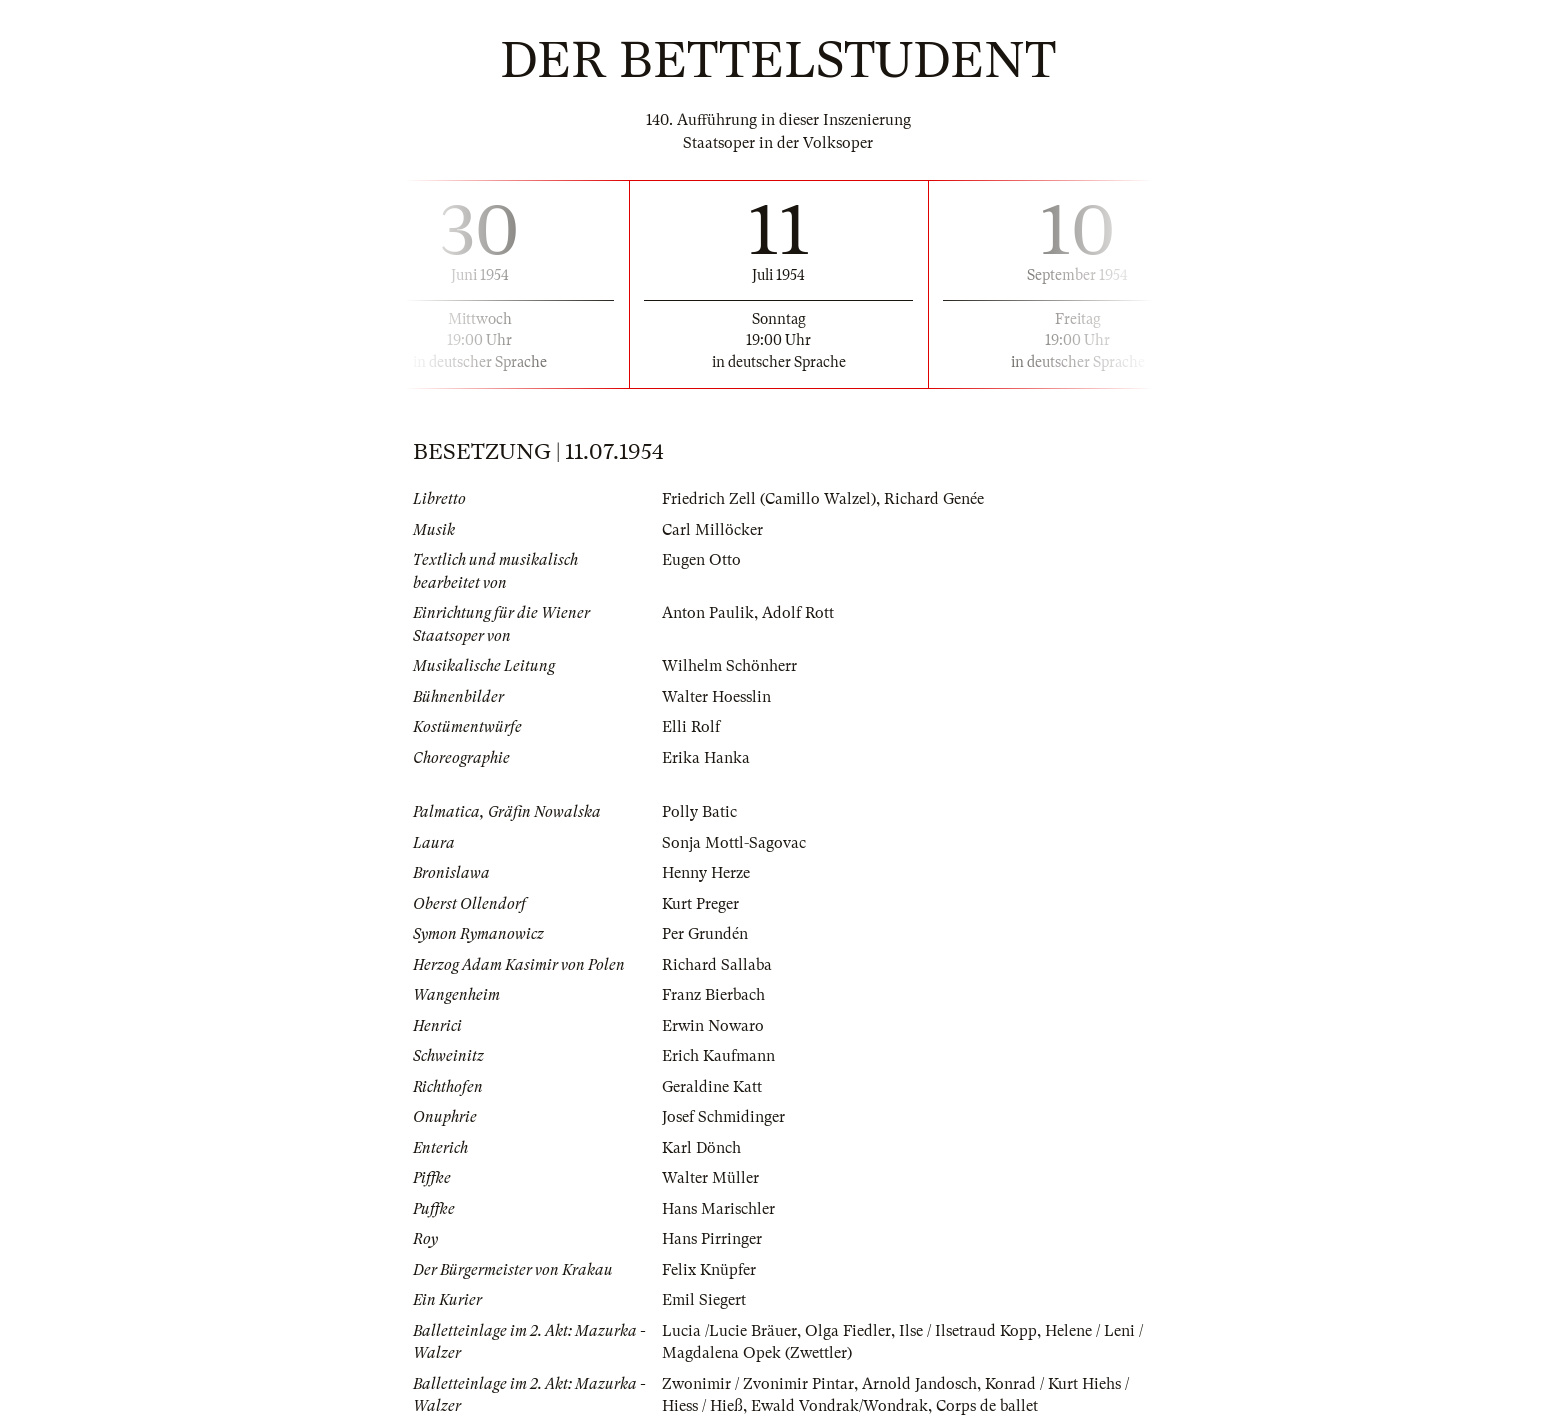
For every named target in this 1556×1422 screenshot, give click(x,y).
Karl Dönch (701, 1148)
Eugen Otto (701, 560)
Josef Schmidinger (723, 1117)
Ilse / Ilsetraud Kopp (968, 1331)
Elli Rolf (691, 727)
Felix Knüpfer (709, 1270)
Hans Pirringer (712, 1239)
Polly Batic (699, 812)
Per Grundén (705, 934)
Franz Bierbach (713, 995)
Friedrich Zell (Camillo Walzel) (769, 499)
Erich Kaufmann (718, 1056)
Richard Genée (934, 499)
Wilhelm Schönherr (729, 666)
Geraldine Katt (712, 1087)
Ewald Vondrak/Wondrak (839, 1406)
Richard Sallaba (717, 965)
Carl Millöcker (712, 530)
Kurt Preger (700, 904)
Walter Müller (710, 1178)
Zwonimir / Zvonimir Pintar (758, 1384)
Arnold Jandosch (919, 1384)
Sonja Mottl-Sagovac (734, 843)
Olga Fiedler (848, 1331)
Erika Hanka (706, 758)
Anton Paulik (708, 613)
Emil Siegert (704, 1300)
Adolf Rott (798, 613)
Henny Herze (706, 873)
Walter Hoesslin (716, 697)
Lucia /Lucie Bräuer (729, 1331)
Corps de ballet (987, 1406)
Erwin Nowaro (713, 1026)
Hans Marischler (718, 1209)
